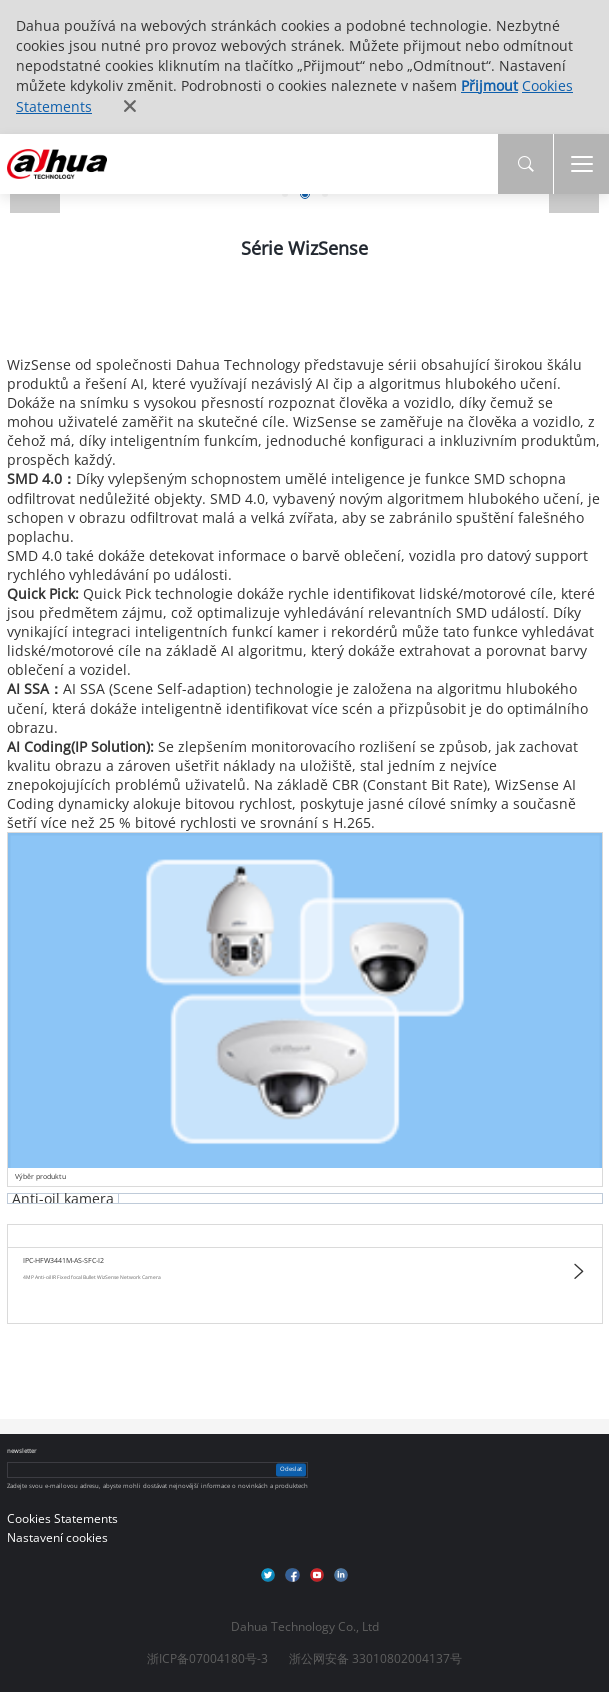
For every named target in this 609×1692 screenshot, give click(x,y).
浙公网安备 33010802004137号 (375, 1658)
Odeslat (291, 1469)
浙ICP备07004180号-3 (207, 1658)
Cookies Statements (62, 1518)
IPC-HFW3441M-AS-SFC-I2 (63, 1260)
